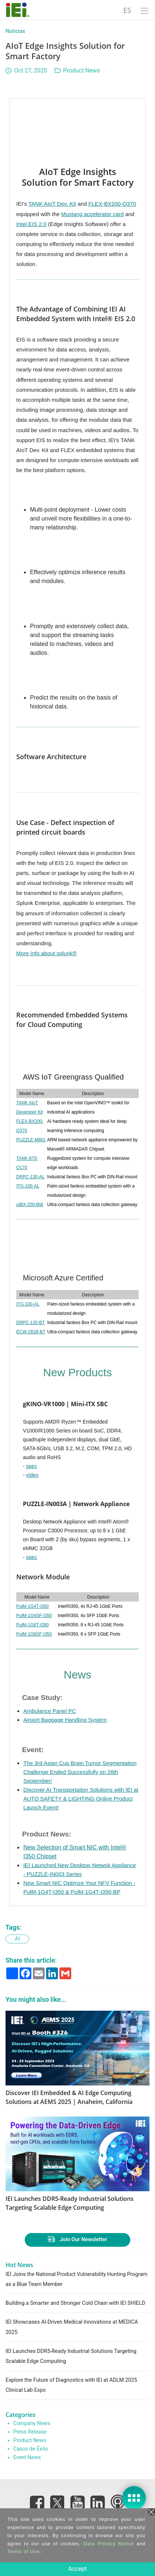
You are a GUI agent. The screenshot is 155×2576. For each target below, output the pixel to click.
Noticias (15, 31)
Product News (81, 70)
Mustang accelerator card (92, 214)
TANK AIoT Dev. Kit (52, 204)
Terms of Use (23, 2551)
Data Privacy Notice (108, 2543)
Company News (32, 2423)
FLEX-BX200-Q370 (112, 204)
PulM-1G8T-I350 (32, 1624)
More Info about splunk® (46, 953)
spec (31, 1466)
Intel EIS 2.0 (31, 224)
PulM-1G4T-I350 (32, 1606)
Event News (27, 2457)
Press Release (29, 2432)
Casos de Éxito (30, 2449)
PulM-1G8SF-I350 (34, 1634)
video (32, 1475)
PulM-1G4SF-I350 (34, 1615)
